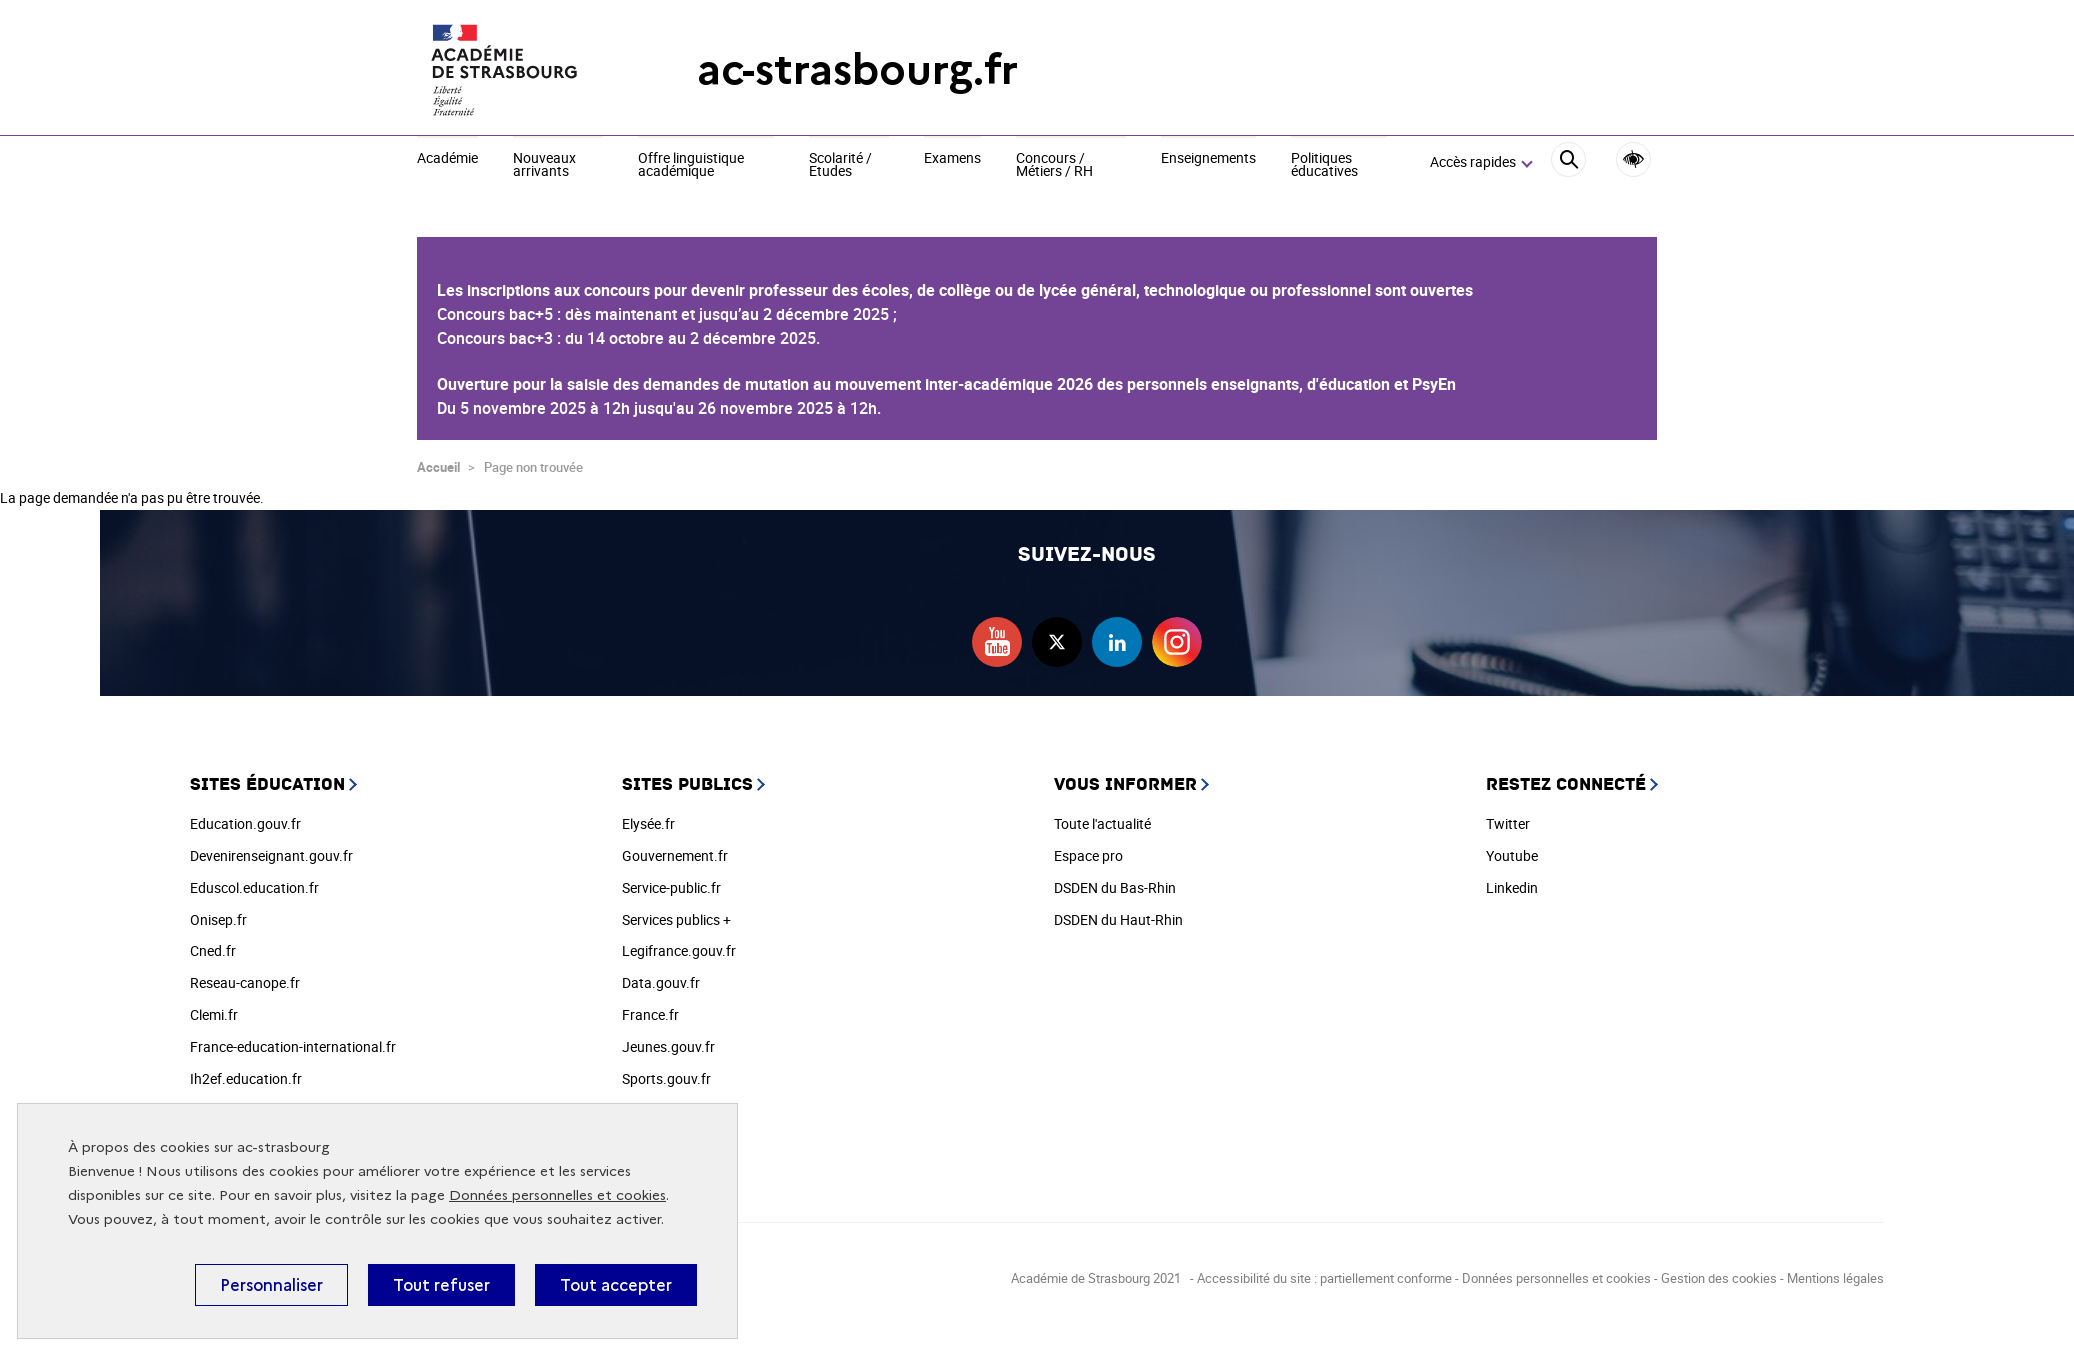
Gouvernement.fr (675, 855)
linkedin (1117, 642)
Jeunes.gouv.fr (668, 1046)
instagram (1177, 642)
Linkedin (1512, 887)
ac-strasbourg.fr (857, 69)
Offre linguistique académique (691, 165)
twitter (1057, 642)
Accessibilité (1633, 159)
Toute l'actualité (1102, 823)
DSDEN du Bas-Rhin (1115, 887)
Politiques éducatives (1324, 165)
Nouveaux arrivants (544, 165)
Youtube (1512, 855)
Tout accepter (616, 1285)
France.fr (650, 1014)
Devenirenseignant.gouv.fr (271, 855)
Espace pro (1088, 855)
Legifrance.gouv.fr (679, 950)
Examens (952, 159)
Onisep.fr (218, 919)
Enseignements (1208, 159)
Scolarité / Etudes (840, 165)
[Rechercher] (1568, 162)
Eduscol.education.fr (254, 887)
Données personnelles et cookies (557, 1195)
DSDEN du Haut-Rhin (1118, 919)
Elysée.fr (648, 823)
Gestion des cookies (1719, 1278)
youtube (997, 642)
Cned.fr (213, 950)
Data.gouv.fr (661, 982)
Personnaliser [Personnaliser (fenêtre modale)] (271, 1285)
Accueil (438, 467)
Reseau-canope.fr (245, 982)
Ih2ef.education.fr (246, 1078)
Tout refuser (441, 1285)
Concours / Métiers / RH (1054, 165)
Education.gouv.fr (245, 823)
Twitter (1508, 823)
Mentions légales (1835, 1278)
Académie (447, 159)
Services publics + (676, 919)
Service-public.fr (671, 887)
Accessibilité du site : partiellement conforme (1324, 1278)
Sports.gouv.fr (666, 1078)
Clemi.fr (214, 1014)
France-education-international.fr (293, 1046)
